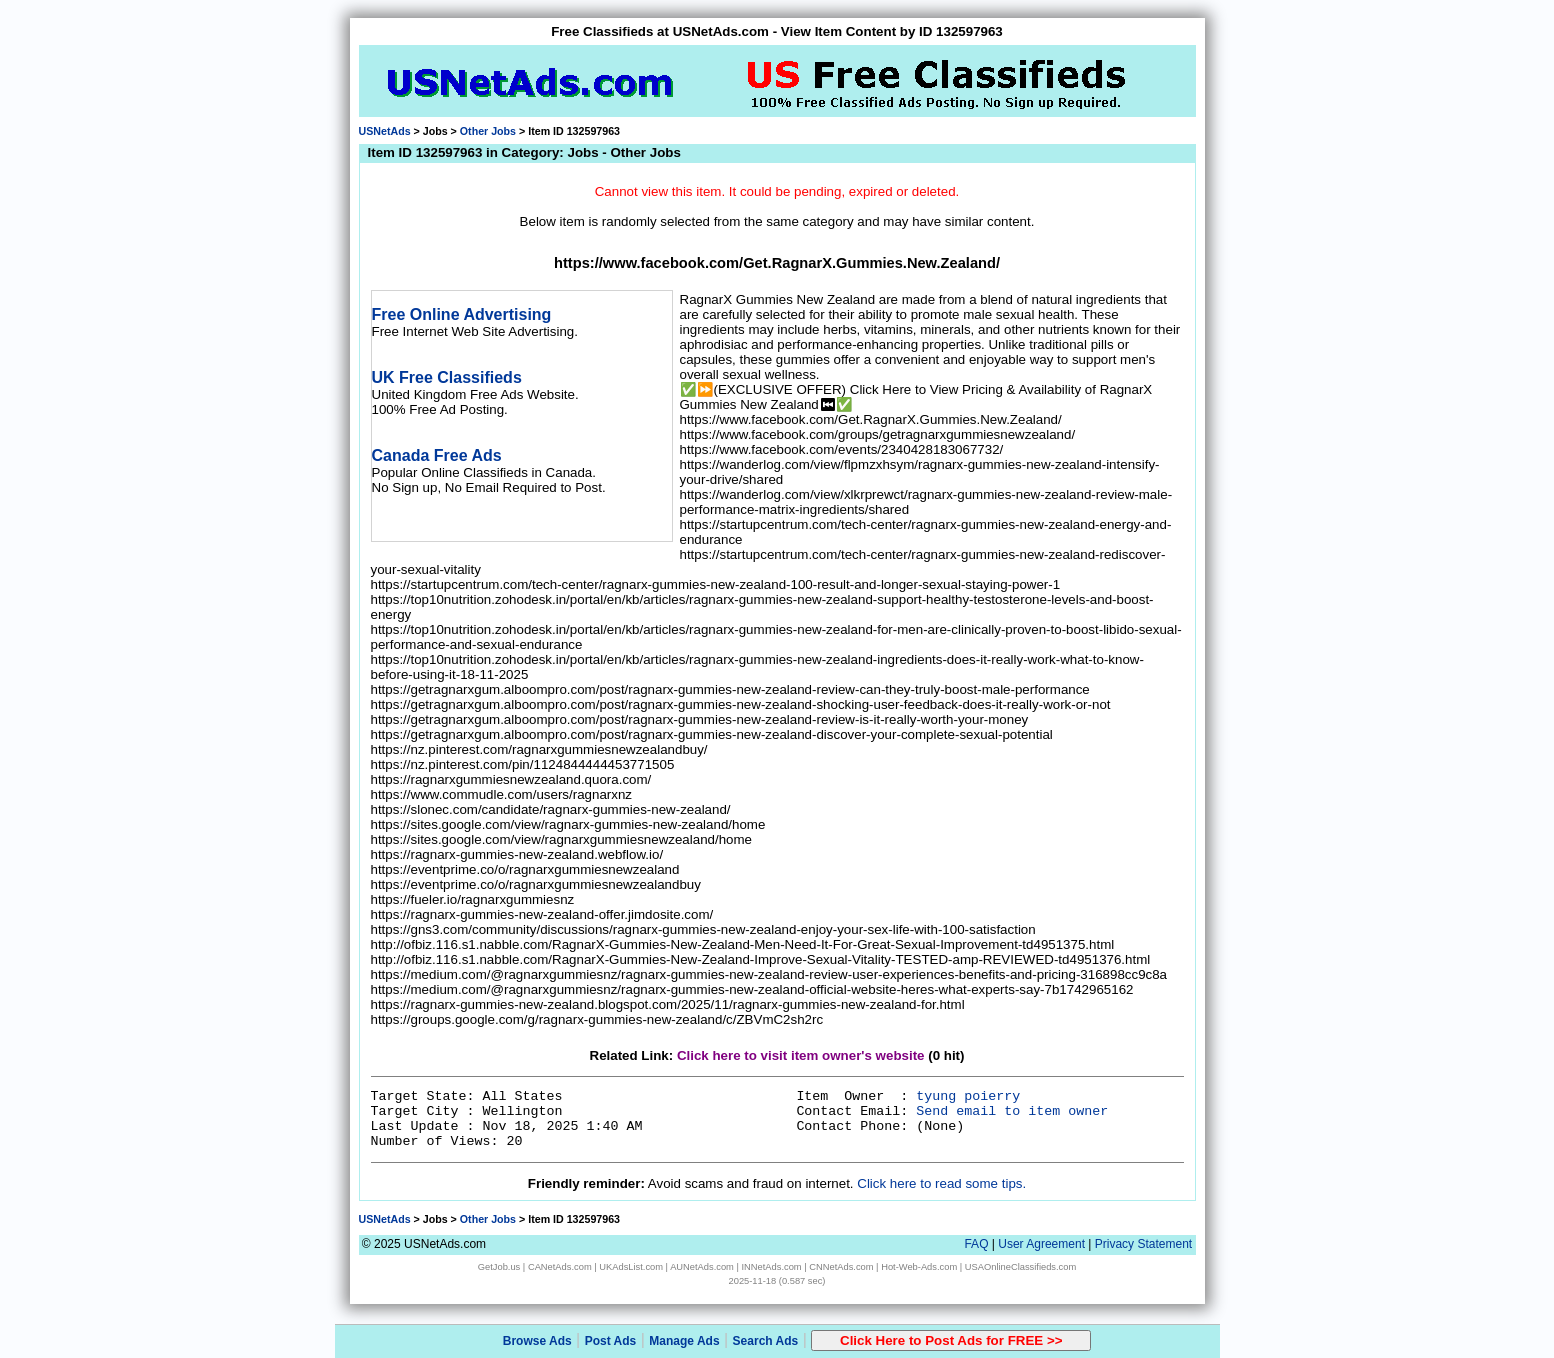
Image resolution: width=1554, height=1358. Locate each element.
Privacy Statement (1143, 1244)
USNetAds (385, 131)
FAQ (976, 1244)
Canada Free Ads (437, 455)
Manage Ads (684, 1341)
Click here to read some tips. (941, 1183)
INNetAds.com (772, 1267)
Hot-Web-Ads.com (919, 1267)
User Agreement (1041, 1244)
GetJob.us (499, 1267)
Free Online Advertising (462, 314)
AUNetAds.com (702, 1267)
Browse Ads (537, 1341)
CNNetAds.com (841, 1267)
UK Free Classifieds (447, 377)
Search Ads (766, 1341)
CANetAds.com (560, 1267)
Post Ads (611, 1341)
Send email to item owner (1012, 1111)
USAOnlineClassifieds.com (1020, 1267)
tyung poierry (968, 1096)
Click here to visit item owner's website (801, 1055)
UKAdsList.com (631, 1267)
